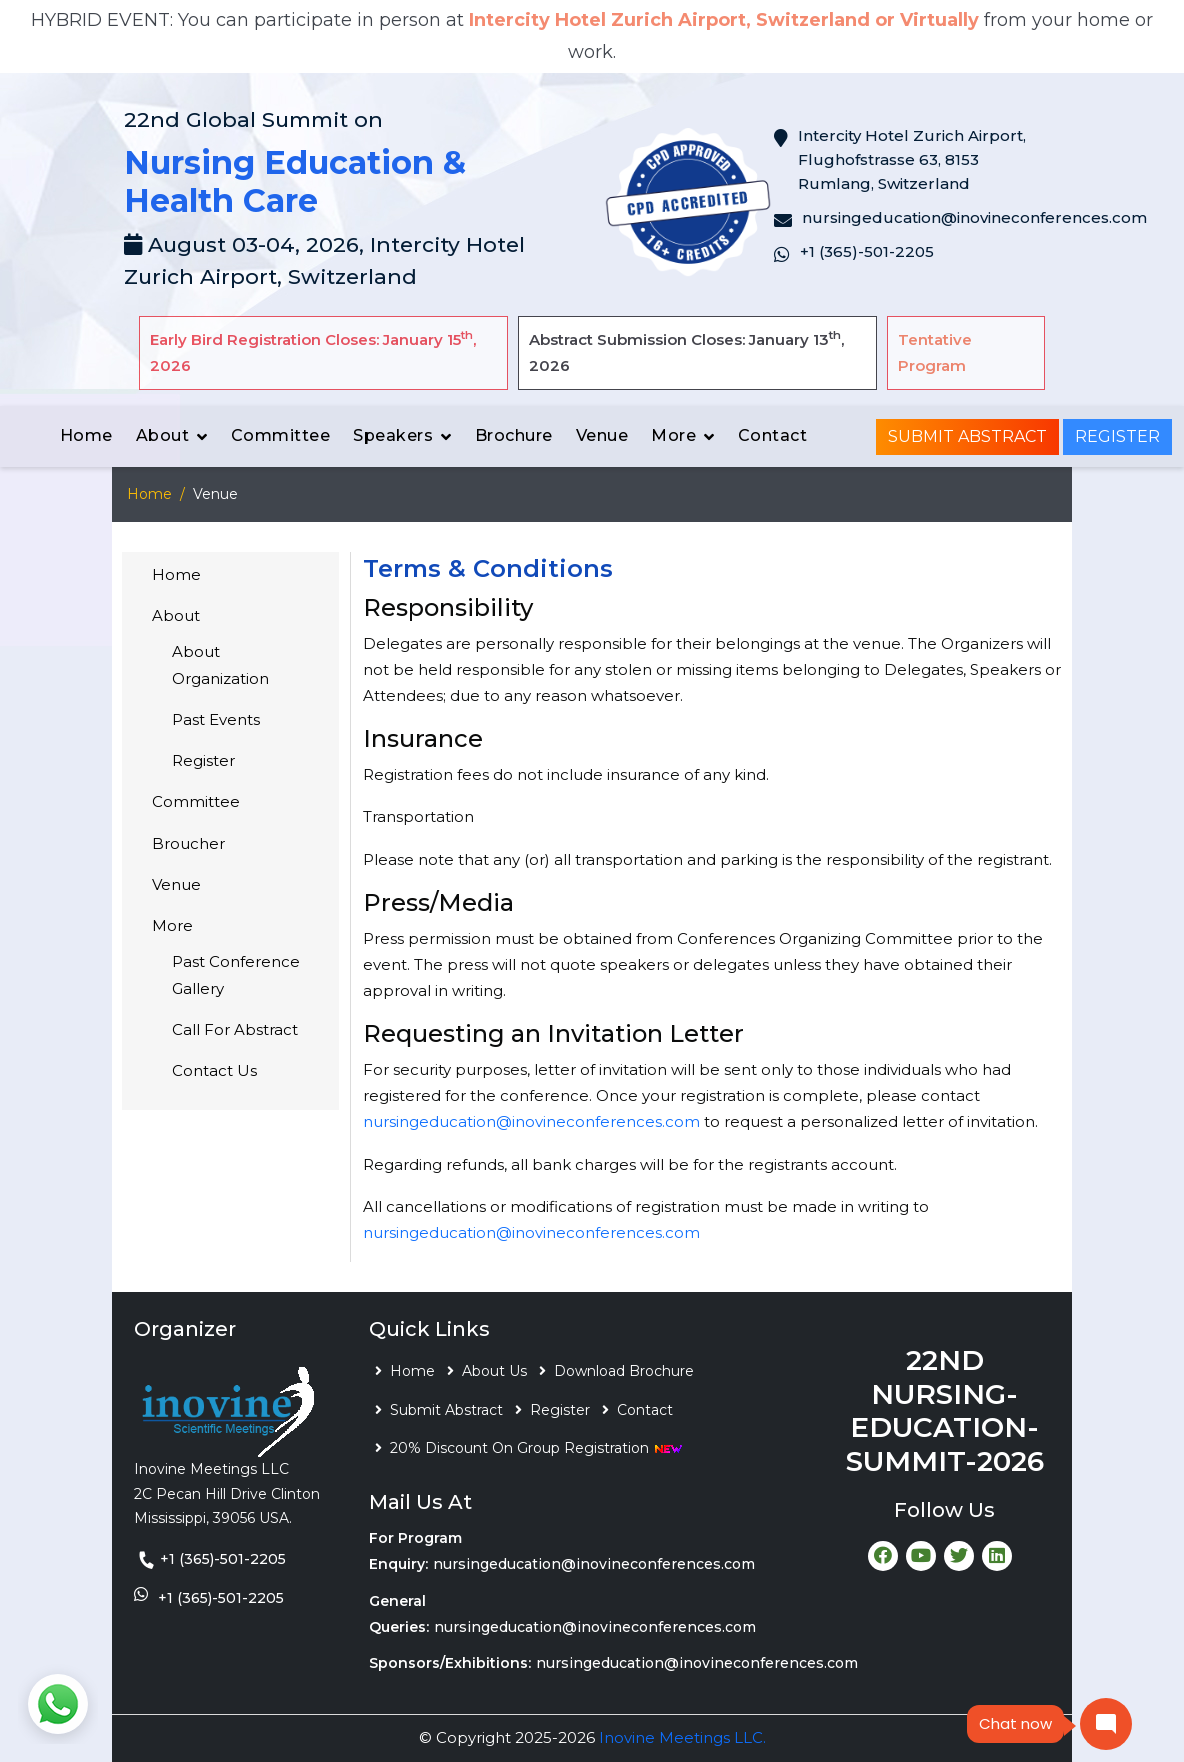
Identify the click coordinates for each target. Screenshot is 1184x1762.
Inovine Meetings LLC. (682, 1737)
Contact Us (214, 1070)
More (673, 435)
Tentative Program (935, 352)
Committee (281, 435)
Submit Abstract (967, 436)
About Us (494, 1371)
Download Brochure (624, 1371)
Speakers (393, 435)
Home (86, 435)
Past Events (216, 719)
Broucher (188, 843)
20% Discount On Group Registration (536, 1448)
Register (1117, 436)
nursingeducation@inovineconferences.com (531, 1121)
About (163, 435)
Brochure (514, 435)
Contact (773, 435)
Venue (602, 435)
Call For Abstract (235, 1029)
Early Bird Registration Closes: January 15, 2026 (313, 351)
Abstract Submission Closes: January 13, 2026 (686, 351)
